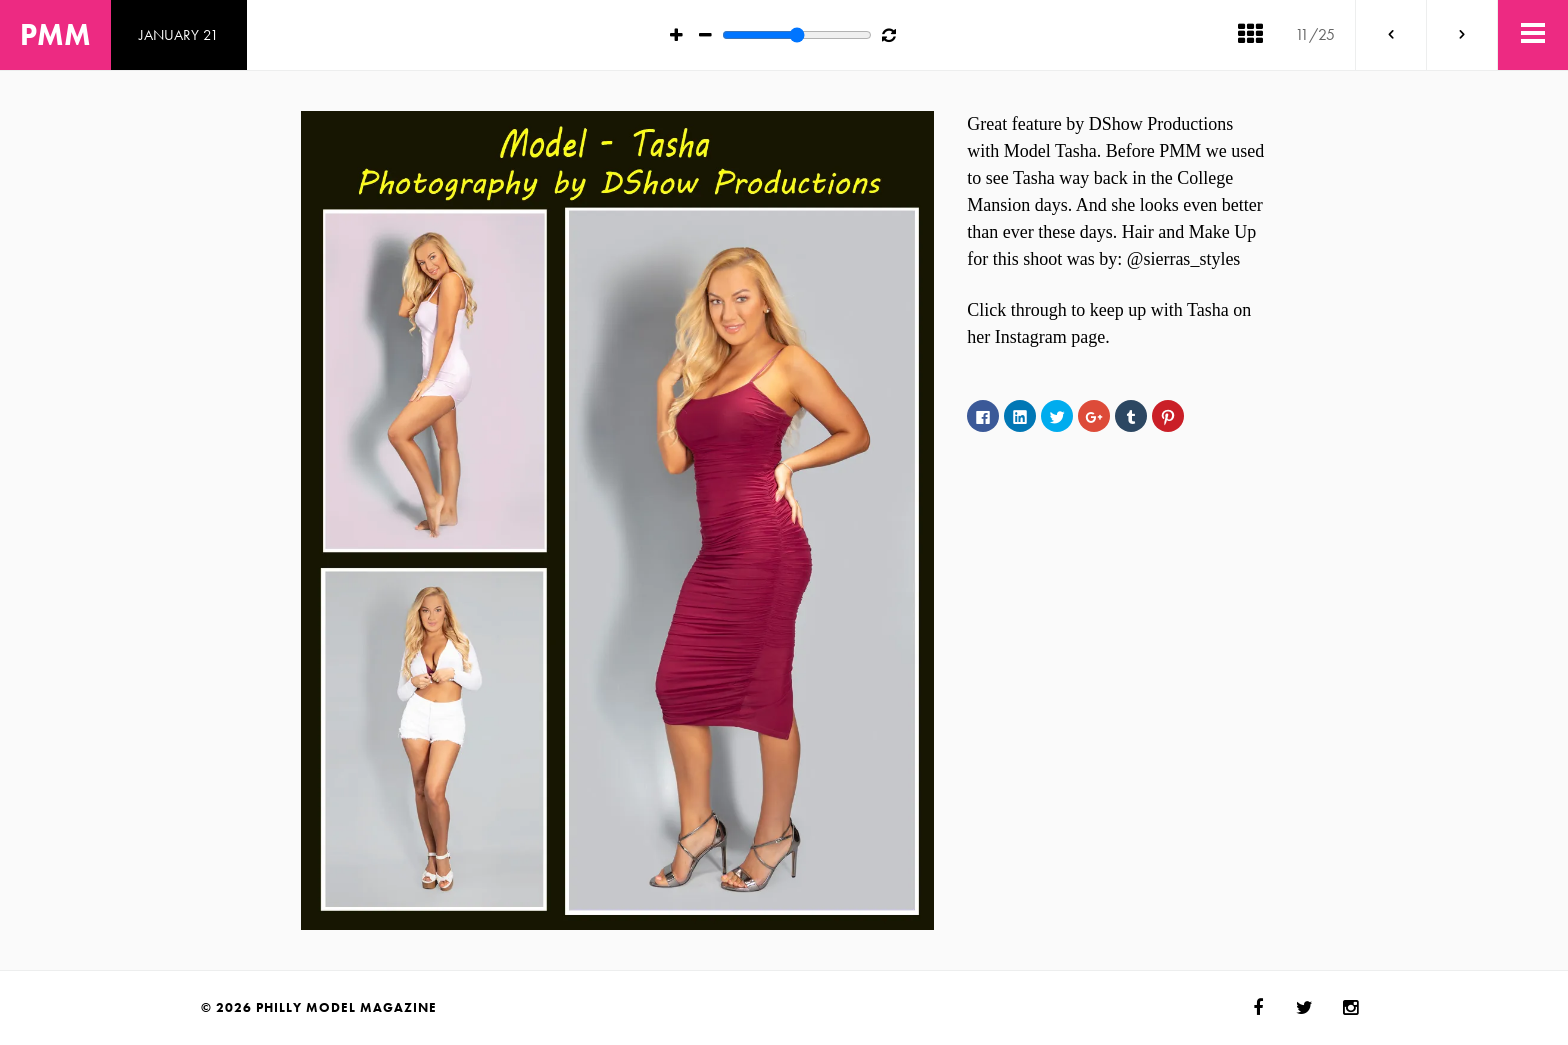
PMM (55, 35)
